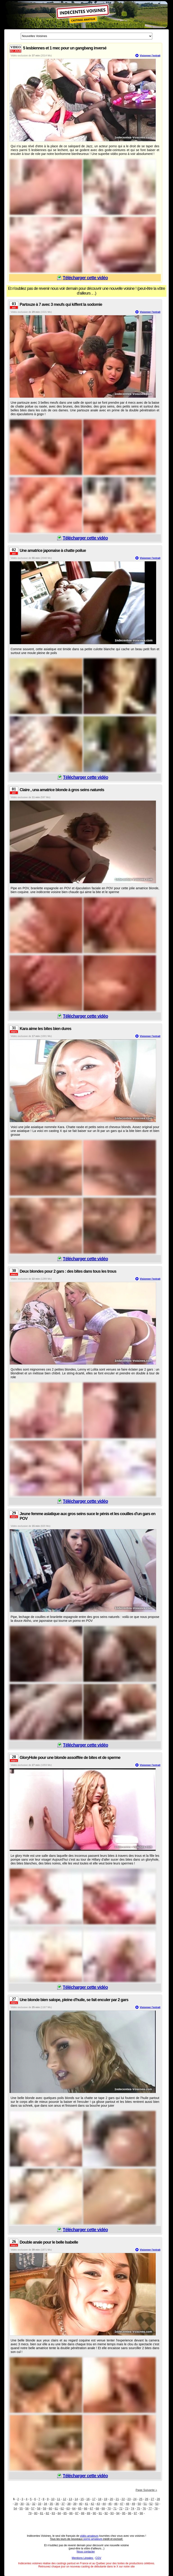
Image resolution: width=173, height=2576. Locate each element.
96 (129, 2513)
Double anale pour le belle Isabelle (49, 2242)
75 (138, 2508)
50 (139, 2503)
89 (88, 2513)
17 (93, 2499)
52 (151, 2503)
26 (146, 2499)
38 (69, 2503)
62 (62, 2508)
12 (64, 2499)
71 (114, 2508)
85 (65, 2513)
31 (27, 2503)
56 (26, 2508)
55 (21, 2508)
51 (145, 2503)
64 (73, 2508)
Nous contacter (86, 2551)
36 (57, 2503)
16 (87, 2499)
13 (70, 2499)
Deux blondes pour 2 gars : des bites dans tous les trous (68, 1271)
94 (117, 2513)
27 (152, 2499)
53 (156, 2503)
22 (123, 2499)
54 (15, 2508)
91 (100, 2513)
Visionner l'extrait (150, 55)
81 (41, 2513)
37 (63, 2503)
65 (79, 2508)
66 (85, 2508)
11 (58, 2499)
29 (16, 2503)
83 (53, 2513)
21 (117, 2499)
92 (106, 2513)
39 (74, 2503)
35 (51, 2503)
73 (126, 2508)
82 (47, 2513)
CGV (98, 2558)
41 (86, 2503)
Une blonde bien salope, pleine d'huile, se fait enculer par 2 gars (74, 2000)
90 (94, 2513)
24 (135, 2499)
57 (32, 2508)
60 (50, 2508)
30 (21, 2503)
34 (45, 2503)
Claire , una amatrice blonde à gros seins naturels (62, 790)
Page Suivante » (146, 2490)
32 (33, 2503)
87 (76, 2513)
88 (82, 2513)
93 (112, 2513)
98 (141, 2513)
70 (109, 2508)
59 (44, 2508)
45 (110, 2503)
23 (128, 2499)
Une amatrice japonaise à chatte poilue (53, 550)
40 (80, 2503)
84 (59, 2513)
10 (52, 2499)
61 (56, 2508)
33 (39, 2503)
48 (127, 2503)
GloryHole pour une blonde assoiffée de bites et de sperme (70, 1757)
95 (123, 2513)
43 (98, 2503)
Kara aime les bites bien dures (45, 1028)
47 (121, 2503)
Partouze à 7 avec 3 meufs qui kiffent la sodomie (61, 304)
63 (68, 2508)
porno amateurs (92, 2539)
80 (35, 2513)
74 (132, 2508)
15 (82, 2499)
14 (76, 2499)
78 (155, 2508)
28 (158, 2499)
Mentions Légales (83, 2558)
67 (91, 2508)
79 (29, 2513)
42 (92, 2503)
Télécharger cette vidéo (85, 277)
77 (150, 2508)
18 (99, 2499)
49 (133, 2503)
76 (144, 2508)
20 (111, 2499)
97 (135, 2513)
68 (97, 2508)
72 (120, 2508)
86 (71, 2513)
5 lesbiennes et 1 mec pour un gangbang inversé (64, 48)
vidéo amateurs (89, 2535)
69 (103, 2508)
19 (105, 2499)
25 (140, 2499)
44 (104, 2503)
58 (38, 2508)
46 (115, 2503)
